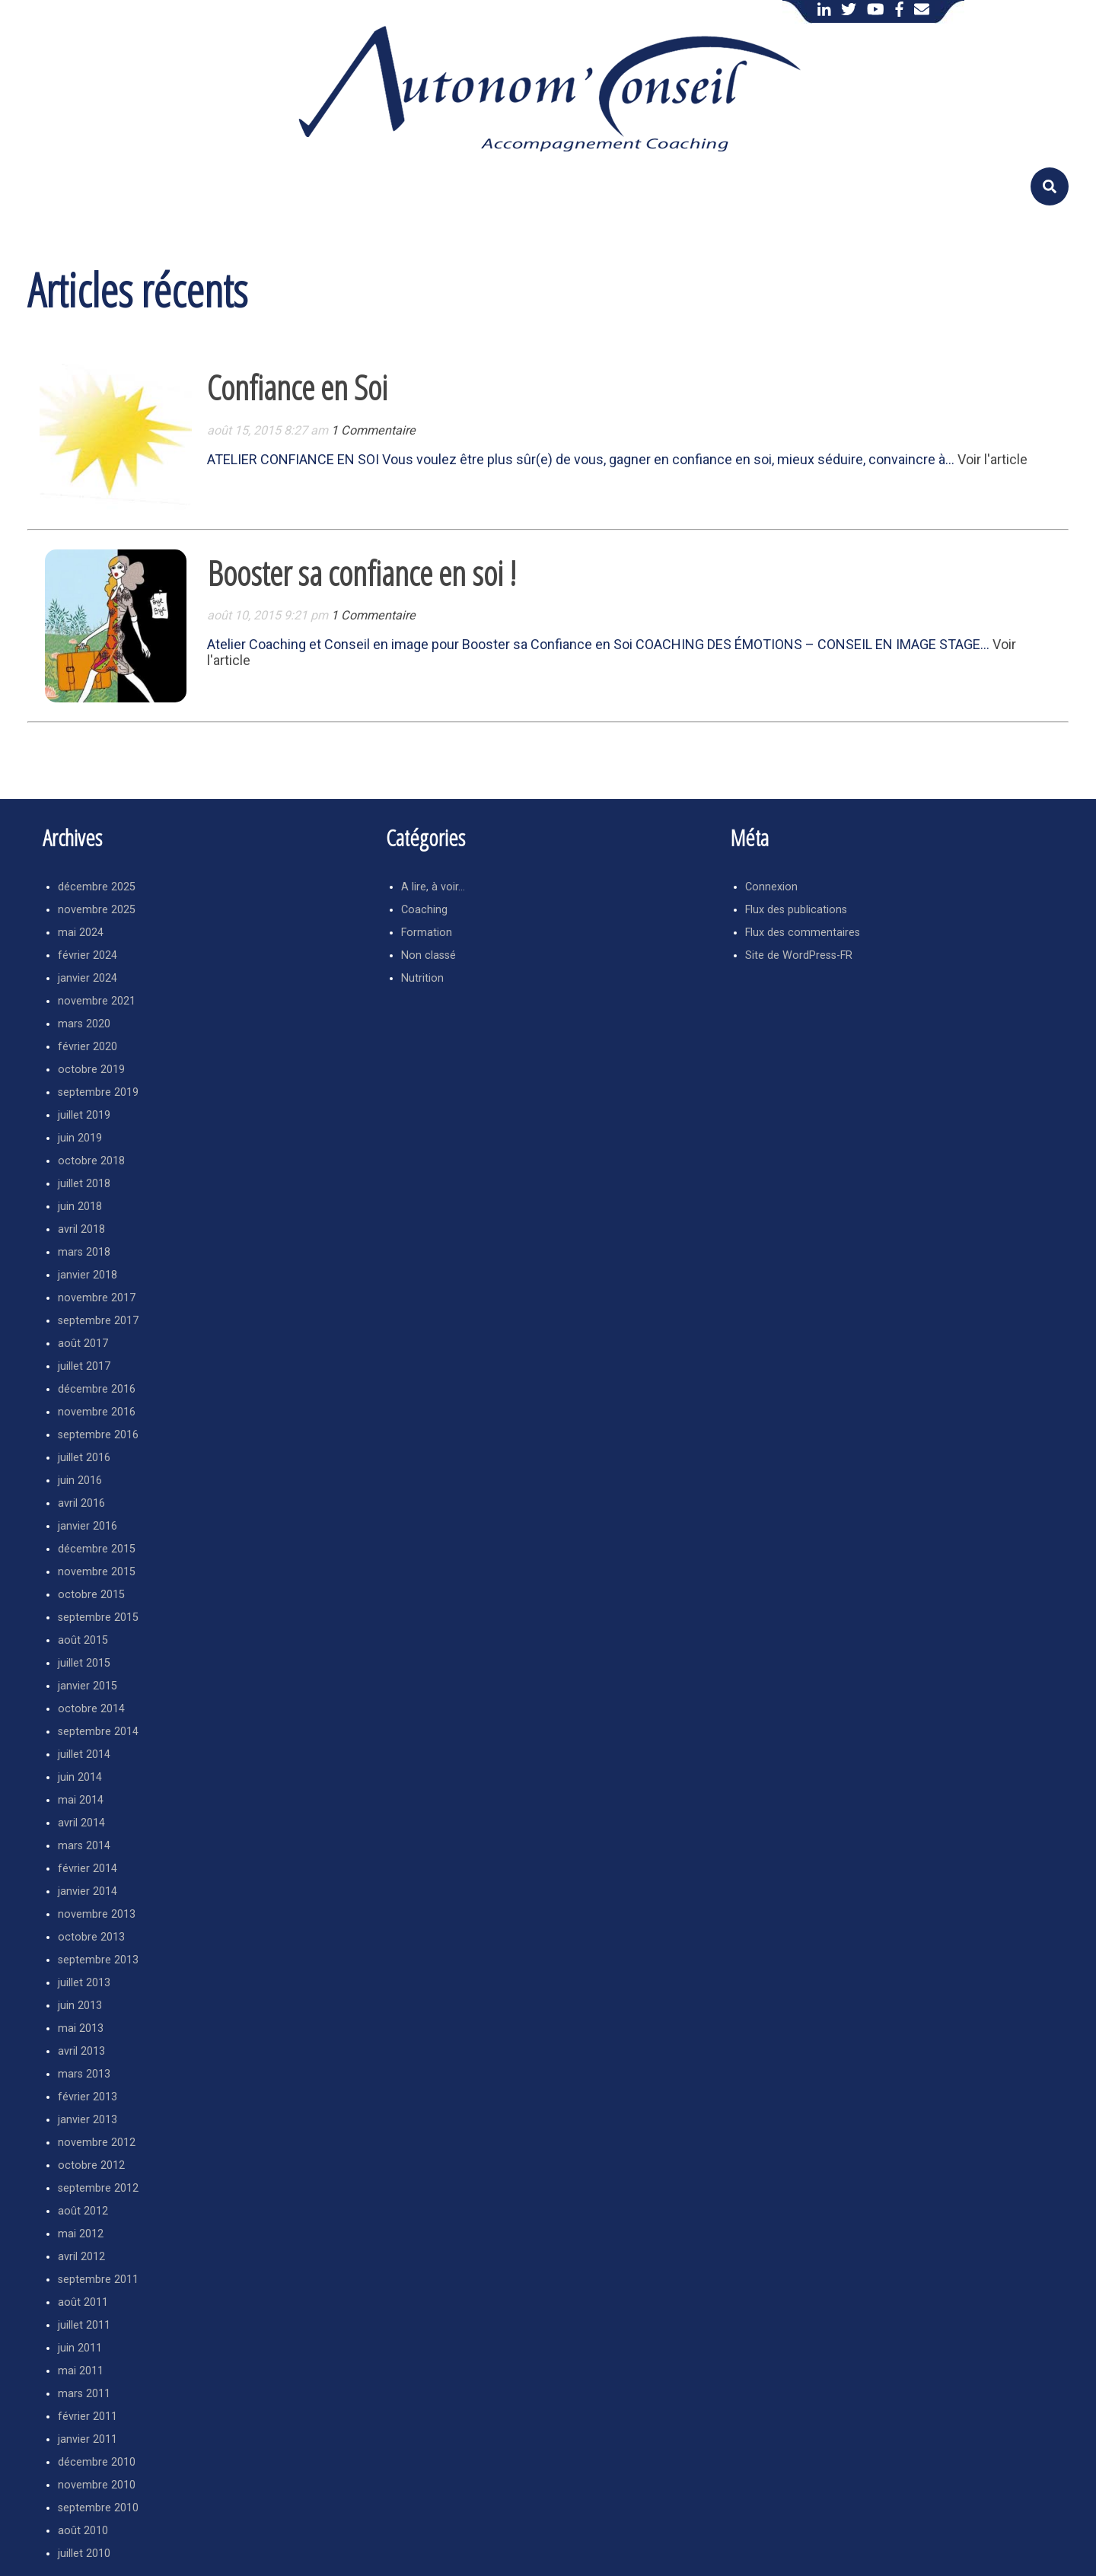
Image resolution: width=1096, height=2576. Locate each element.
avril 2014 (81, 1823)
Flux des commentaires (802, 932)
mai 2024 (81, 932)
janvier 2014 (87, 1891)
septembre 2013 (98, 1959)
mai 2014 (81, 1800)
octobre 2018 (91, 1160)
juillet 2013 (84, 1982)
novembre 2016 (96, 1412)
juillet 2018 (84, 1183)
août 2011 (83, 2302)
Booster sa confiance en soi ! (361, 572)
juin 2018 (80, 1206)
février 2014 (87, 1868)
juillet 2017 (84, 1366)
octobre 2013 (91, 1937)
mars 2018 (84, 1252)
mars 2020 (84, 1023)
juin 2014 (80, 1777)
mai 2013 (81, 2028)
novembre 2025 (96, 909)
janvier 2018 (87, 1275)
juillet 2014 (84, 1754)
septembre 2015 (98, 1617)
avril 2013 (81, 2051)
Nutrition (422, 978)
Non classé (428, 955)
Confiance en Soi (297, 387)
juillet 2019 (84, 1115)
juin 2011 (80, 2348)
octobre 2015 (91, 1594)
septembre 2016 (98, 1434)
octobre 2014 (91, 1708)
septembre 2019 (98, 1092)
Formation (426, 932)
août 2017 (83, 1343)
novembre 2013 (96, 1914)
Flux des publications (796, 909)
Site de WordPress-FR (798, 955)
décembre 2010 (96, 2462)
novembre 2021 (96, 1001)
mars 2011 (84, 2393)
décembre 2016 (96, 1389)
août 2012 (83, 2211)
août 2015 (83, 1640)
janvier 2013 (87, 2119)
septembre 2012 (98, 2188)
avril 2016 (81, 1503)
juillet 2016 (84, 1457)
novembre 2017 (96, 1297)
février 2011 (87, 2416)
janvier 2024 (87, 978)
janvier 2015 (87, 1686)
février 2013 (87, 2096)
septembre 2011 (98, 2279)
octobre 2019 (91, 1069)
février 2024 (87, 955)
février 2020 (87, 1046)
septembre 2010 (98, 2507)
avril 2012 (81, 2256)
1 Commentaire (373, 430)
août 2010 (83, 2530)
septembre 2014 (98, 1731)
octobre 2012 (91, 2165)
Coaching (424, 909)
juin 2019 (80, 1138)
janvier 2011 (87, 2439)
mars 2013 (84, 2074)
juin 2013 (80, 2005)
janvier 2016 (87, 1526)
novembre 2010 (96, 2485)
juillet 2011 (84, 2325)
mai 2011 (81, 2370)
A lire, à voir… (433, 886)
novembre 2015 (96, 1571)
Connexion (771, 886)
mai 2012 (81, 2233)
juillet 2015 (84, 1663)
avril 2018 (81, 1229)
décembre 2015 (96, 1549)
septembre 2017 (98, 1320)
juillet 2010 (84, 2553)
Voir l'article (992, 459)
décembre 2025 (96, 886)
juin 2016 (80, 1480)
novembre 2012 (96, 2142)
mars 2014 (84, 1845)
